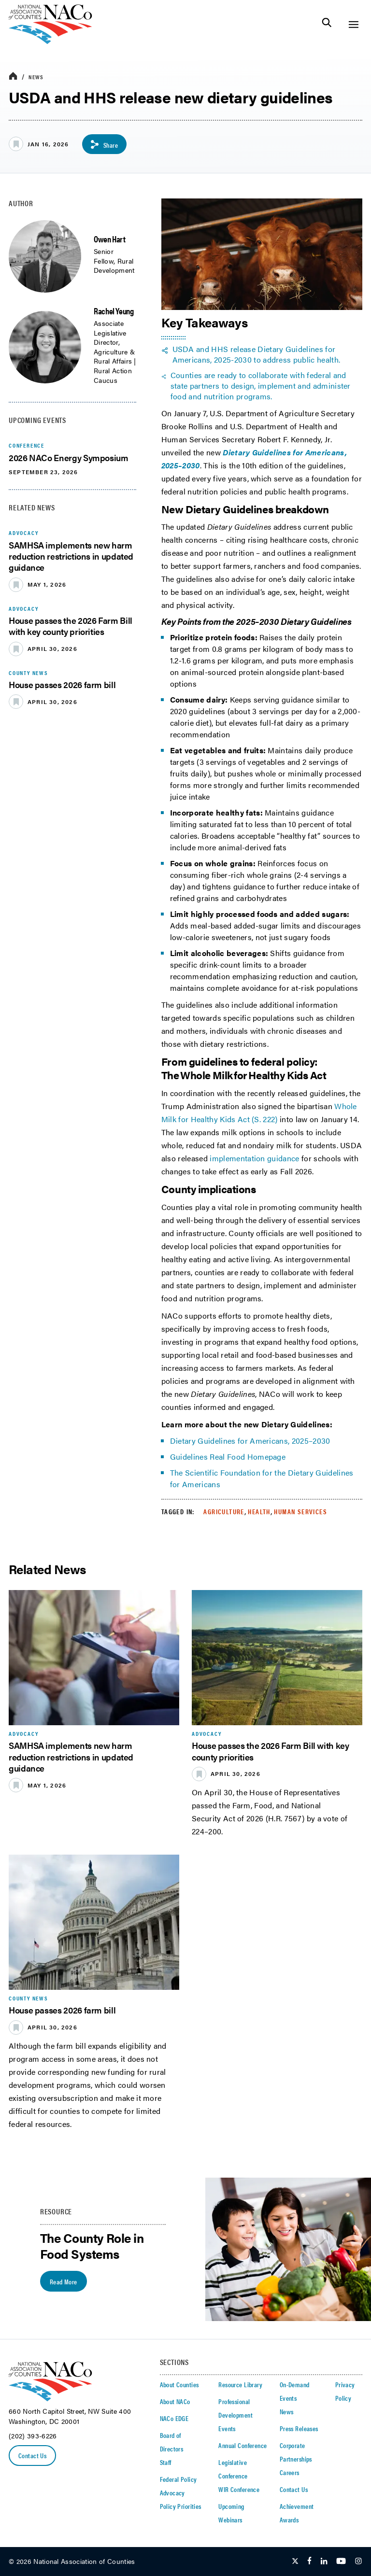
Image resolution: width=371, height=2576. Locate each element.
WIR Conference (238, 2489)
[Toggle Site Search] (327, 24)
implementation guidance (254, 1158)
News (36, 76)
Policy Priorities (180, 2506)
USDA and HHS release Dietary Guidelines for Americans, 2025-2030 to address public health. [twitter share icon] (256, 354)
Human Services (300, 1511)
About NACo (175, 2401)
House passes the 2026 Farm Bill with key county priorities (70, 625)
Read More (63, 2281)
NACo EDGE (174, 2418)
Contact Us (32, 2455)
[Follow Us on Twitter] (295, 2561)
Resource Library (240, 2384)
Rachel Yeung (114, 311)
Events (227, 2428)
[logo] (50, 41)
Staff (165, 2462)
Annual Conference (242, 2445)
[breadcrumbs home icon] (13, 76)
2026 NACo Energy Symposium (68, 457)
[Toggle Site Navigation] (353, 24)
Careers (290, 2472)
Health (259, 1511)
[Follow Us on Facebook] (309, 2561)
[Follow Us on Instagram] (358, 2561)
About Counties (179, 2384)
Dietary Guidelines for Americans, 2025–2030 (250, 1440)
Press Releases (299, 2428)
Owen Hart (110, 239)
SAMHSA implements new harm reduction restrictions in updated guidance (71, 556)
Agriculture (223, 1511)
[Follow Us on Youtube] (341, 2561)
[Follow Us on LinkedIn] (324, 2561)
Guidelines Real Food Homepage (227, 1456)
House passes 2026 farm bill (62, 684)
